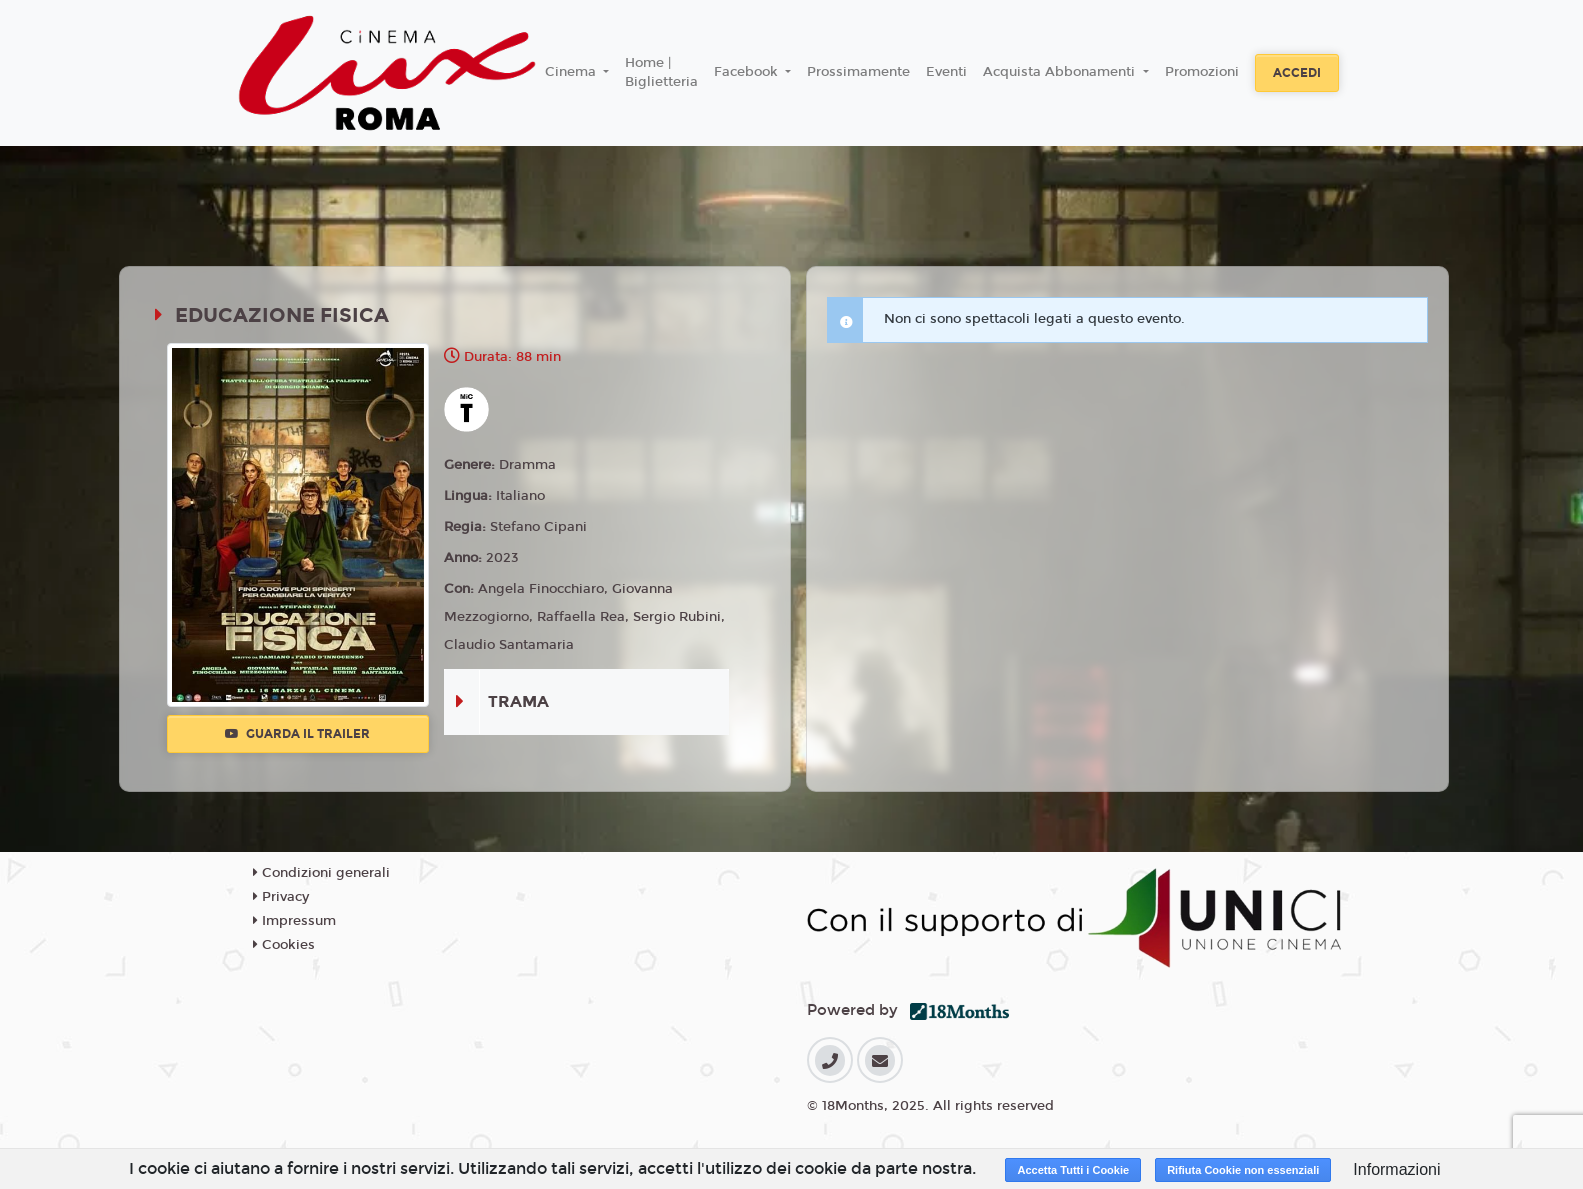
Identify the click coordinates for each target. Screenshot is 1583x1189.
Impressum (294, 921)
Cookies (284, 945)
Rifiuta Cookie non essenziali (1243, 1170)
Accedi (1297, 73)
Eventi (946, 72)
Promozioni (1202, 72)
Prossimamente (858, 72)
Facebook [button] (748, 72)
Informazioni (1396, 1169)
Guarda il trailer (297, 734)
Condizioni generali (321, 873)
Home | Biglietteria (661, 73)
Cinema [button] (572, 72)
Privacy (281, 897)
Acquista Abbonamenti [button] (1061, 72)
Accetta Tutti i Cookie (1073, 1170)
